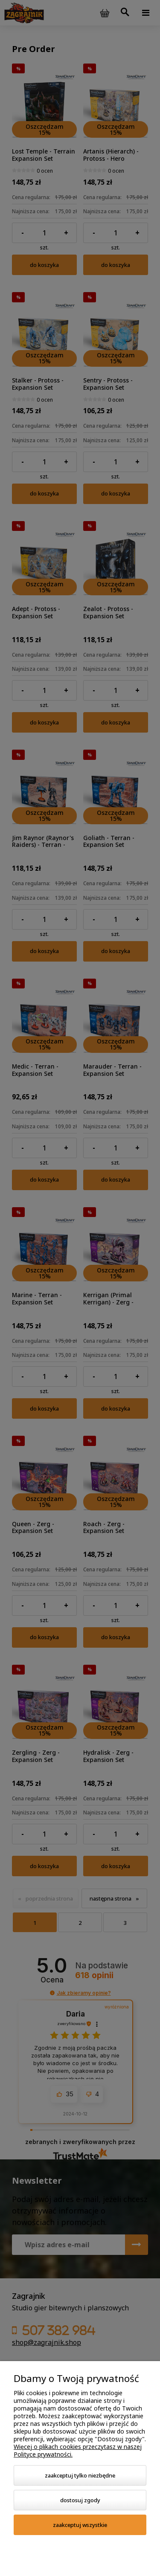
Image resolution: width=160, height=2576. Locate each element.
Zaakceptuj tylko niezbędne (80, 2475)
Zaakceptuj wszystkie (80, 2525)
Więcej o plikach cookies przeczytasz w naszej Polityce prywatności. (78, 2450)
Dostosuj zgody (80, 2500)
